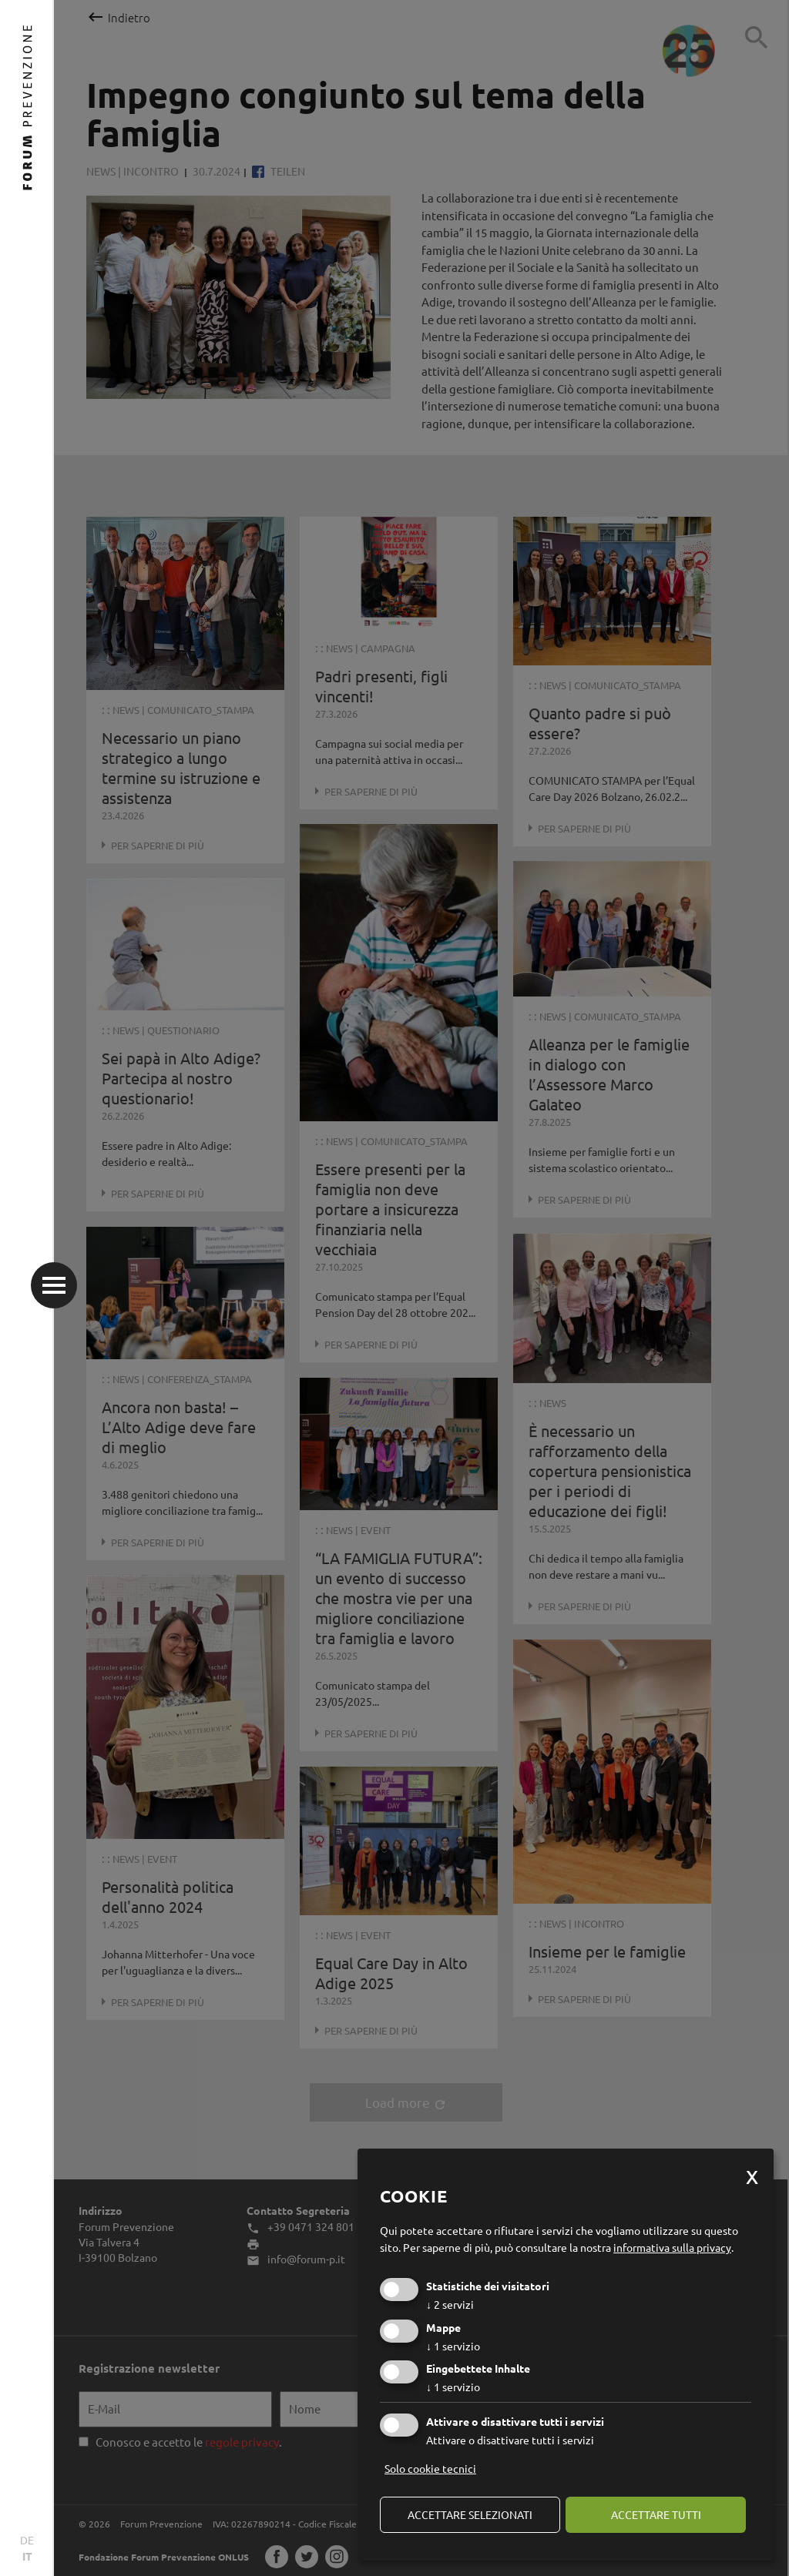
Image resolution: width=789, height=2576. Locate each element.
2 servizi (450, 2304)
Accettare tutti (656, 2514)
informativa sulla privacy (672, 2247)
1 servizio (453, 2346)
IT (27, 2556)
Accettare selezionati (470, 2514)
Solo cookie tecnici (430, 2468)
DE (27, 2540)
